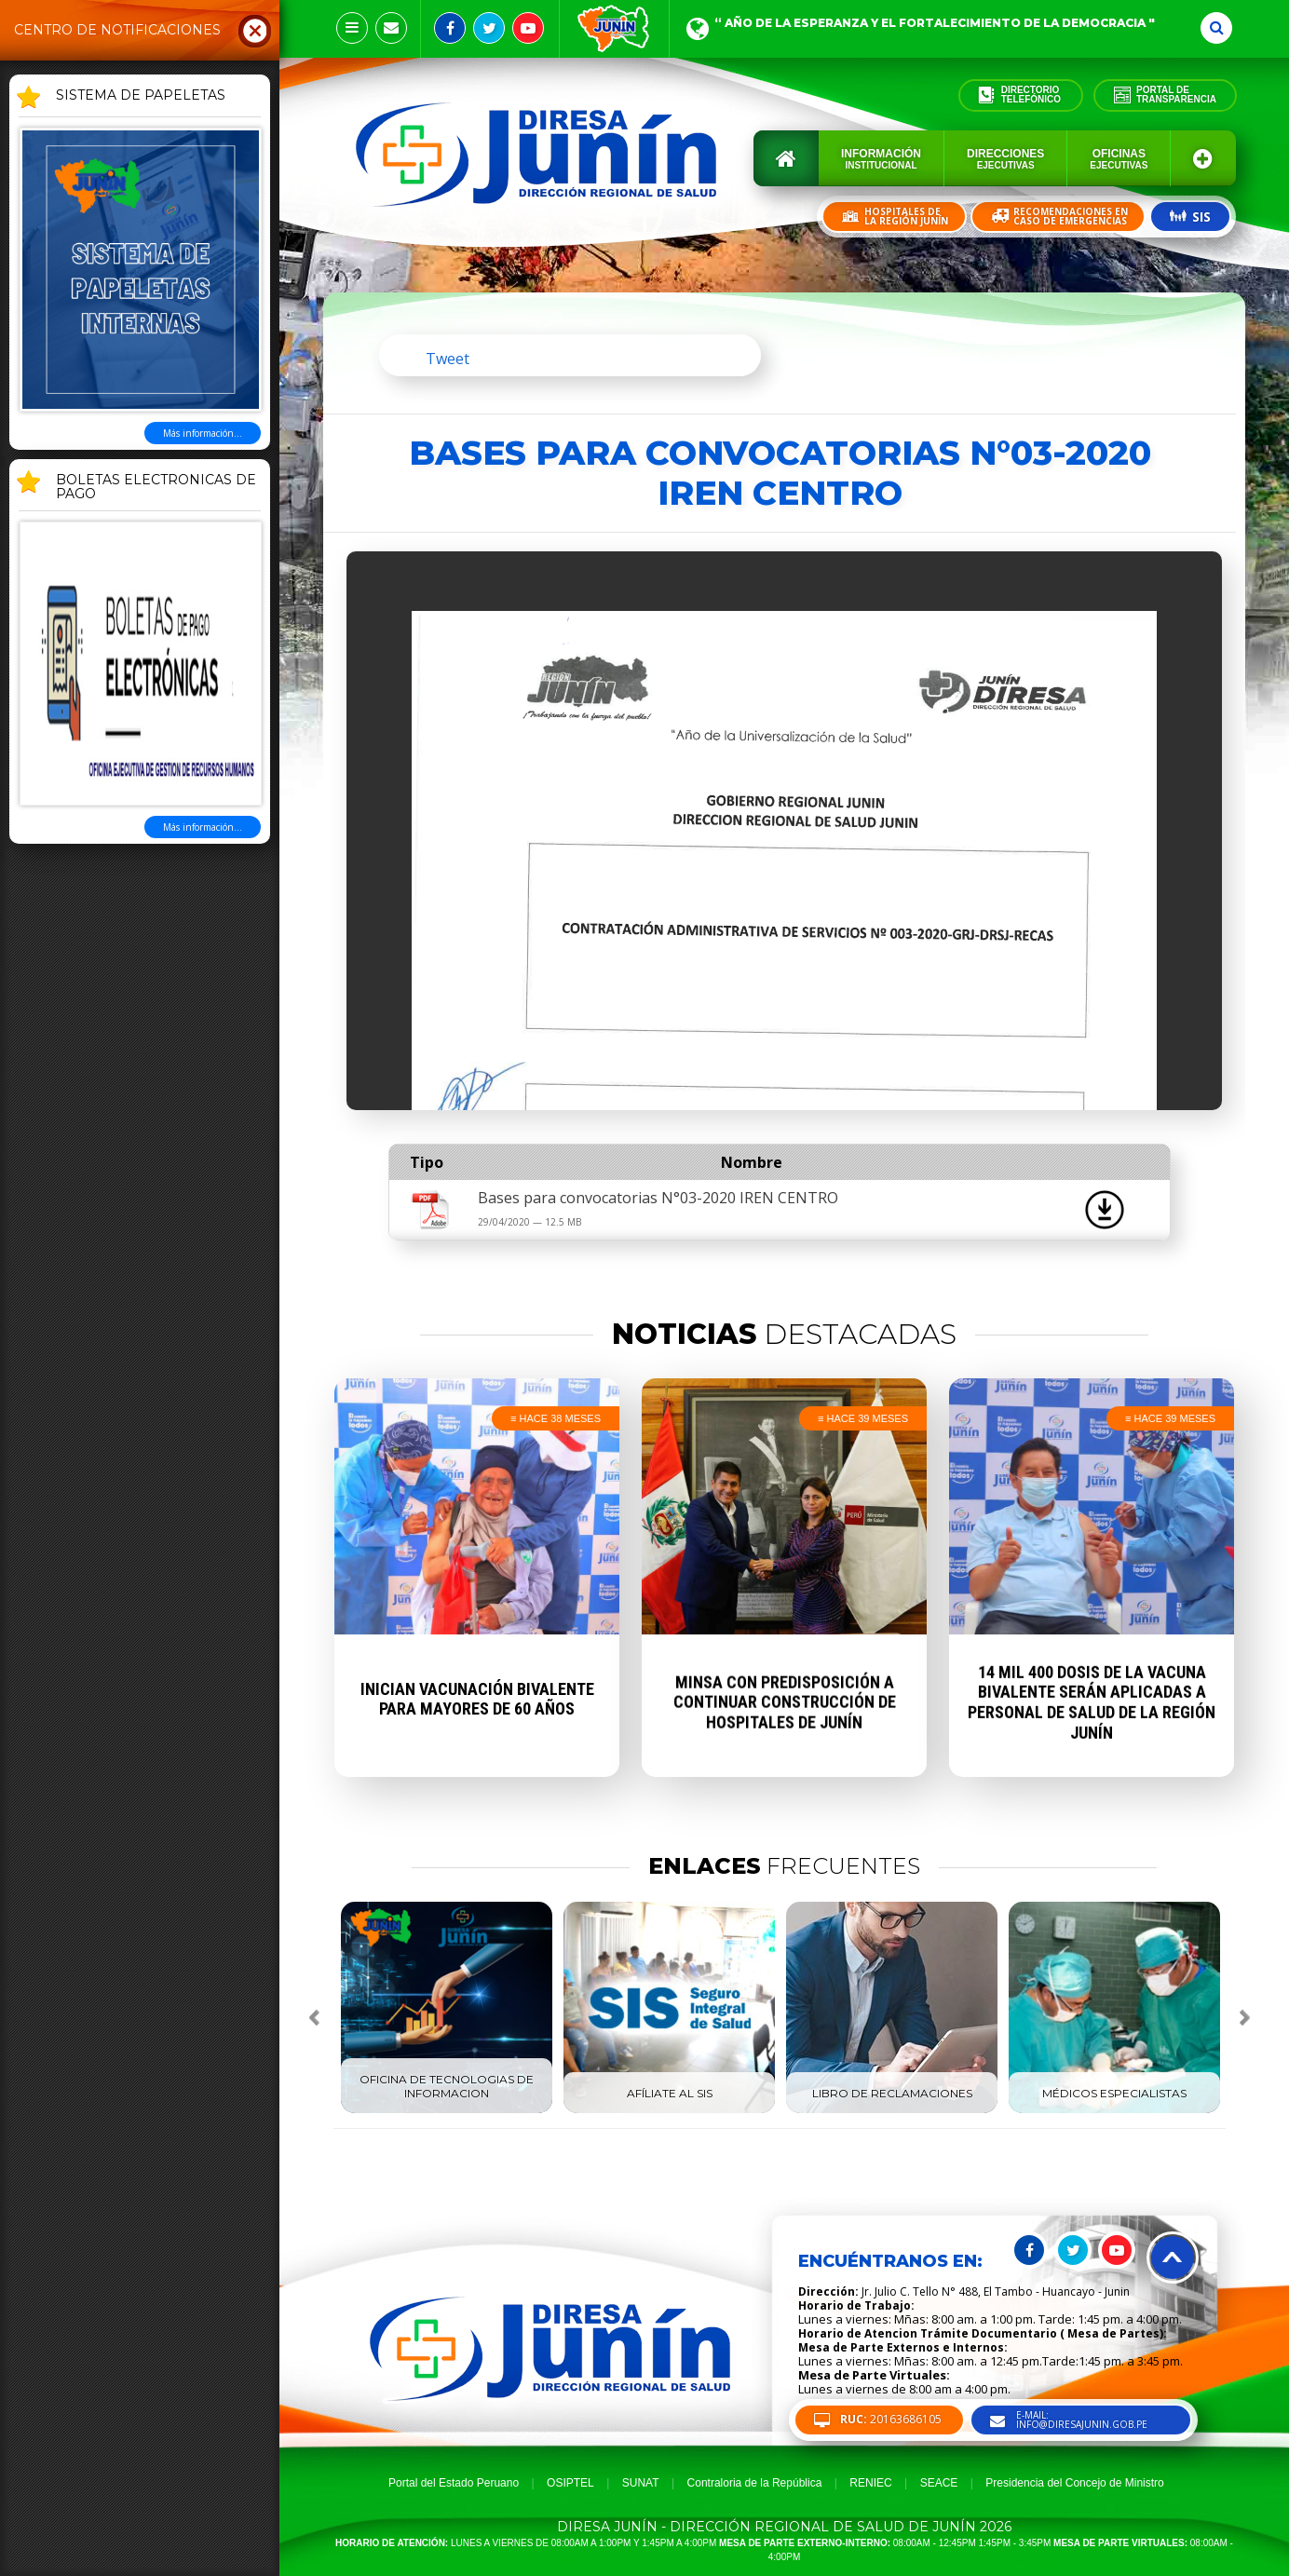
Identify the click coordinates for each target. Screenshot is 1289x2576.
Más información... (202, 433)
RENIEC (870, 2482)
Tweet (447, 358)
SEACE (939, 2482)
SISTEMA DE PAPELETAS (140, 95)
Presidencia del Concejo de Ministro (1074, 2482)
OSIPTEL (570, 2482)
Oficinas (1118, 158)
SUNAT (640, 2482)
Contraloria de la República (754, 2482)
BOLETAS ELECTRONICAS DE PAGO (156, 487)
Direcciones (1005, 158)
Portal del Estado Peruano (453, 2482)
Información (881, 158)
